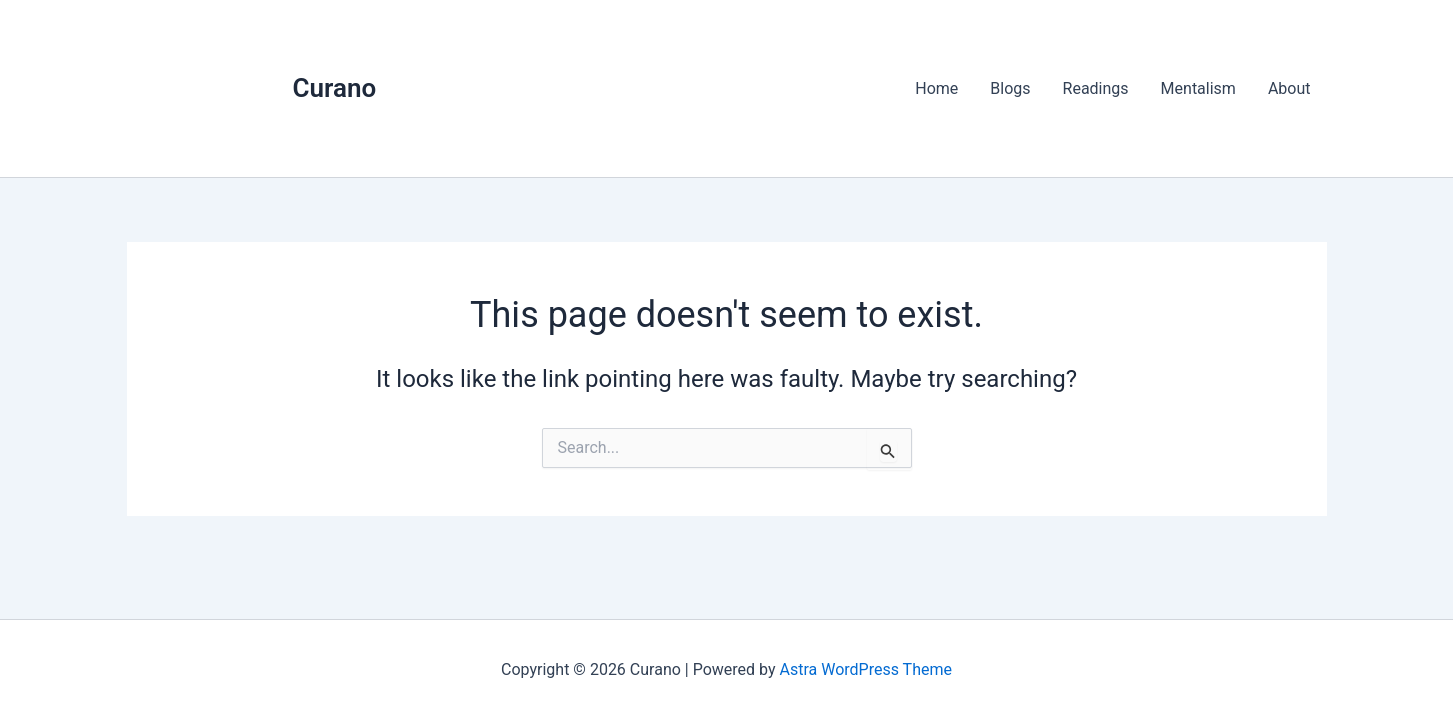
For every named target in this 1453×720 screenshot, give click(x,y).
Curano (335, 88)
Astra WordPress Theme (866, 669)
